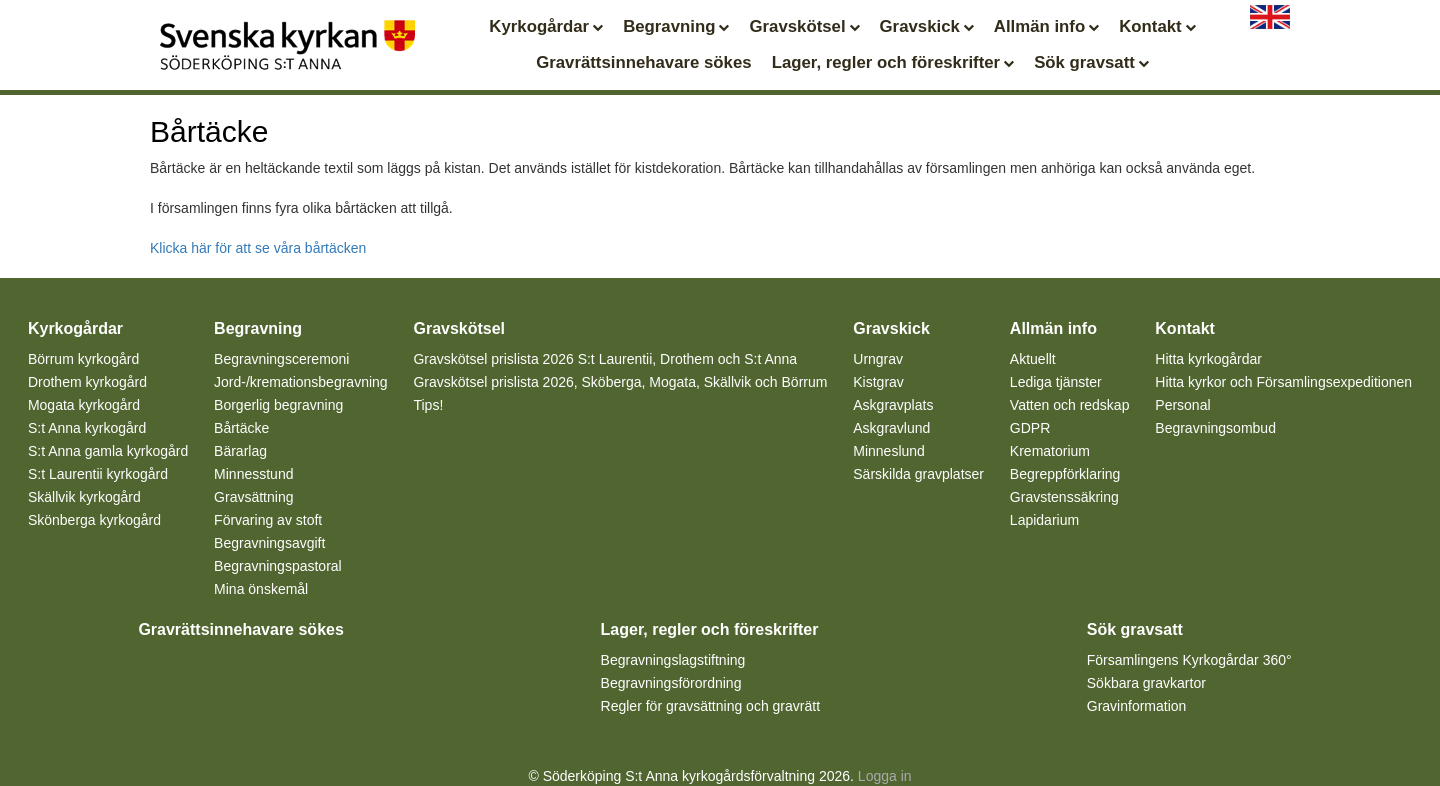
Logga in (885, 776)
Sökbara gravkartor (1146, 683)
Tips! (428, 405)
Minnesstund (253, 474)
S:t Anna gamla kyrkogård (108, 451)
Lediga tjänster (1056, 382)
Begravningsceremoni (281, 359)
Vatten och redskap (1070, 405)
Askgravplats (893, 405)
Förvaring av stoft (268, 520)
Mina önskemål (261, 589)
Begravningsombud (1215, 428)
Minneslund (889, 451)
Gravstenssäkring (1064, 497)
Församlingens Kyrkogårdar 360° (1189, 660)
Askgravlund (891, 428)
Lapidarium (1044, 520)
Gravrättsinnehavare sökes (643, 62)
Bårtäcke (241, 428)
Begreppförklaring (1065, 474)
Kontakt (1157, 26)
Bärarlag (240, 451)
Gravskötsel (804, 26)
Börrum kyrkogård (83, 359)
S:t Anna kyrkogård (87, 428)
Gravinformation (1137, 706)
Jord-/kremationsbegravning (301, 382)
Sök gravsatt (1091, 62)
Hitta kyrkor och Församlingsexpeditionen (1283, 382)
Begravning (676, 26)
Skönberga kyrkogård (94, 520)
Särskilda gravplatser (918, 474)
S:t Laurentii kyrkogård (98, 474)
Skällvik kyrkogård (84, 497)
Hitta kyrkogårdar (1208, 359)
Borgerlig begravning (278, 405)
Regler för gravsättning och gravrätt (710, 706)
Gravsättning (253, 497)
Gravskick (927, 26)
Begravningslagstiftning (673, 660)
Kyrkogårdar (546, 26)
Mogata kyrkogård (84, 405)
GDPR (1030, 428)
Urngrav (878, 359)
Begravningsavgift (269, 543)
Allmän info (1046, 26)
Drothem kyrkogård (87, 382)
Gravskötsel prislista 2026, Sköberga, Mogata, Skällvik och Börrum (620, 382)
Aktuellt (1033, 359)
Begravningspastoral (278, 566)
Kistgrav (878, 382)
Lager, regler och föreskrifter (893, 62)
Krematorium (1050, 451)
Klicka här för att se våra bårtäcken (258, 248)
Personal (1182, 405)
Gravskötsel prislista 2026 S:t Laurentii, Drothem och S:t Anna (605, 359)
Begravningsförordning (671, 683)
